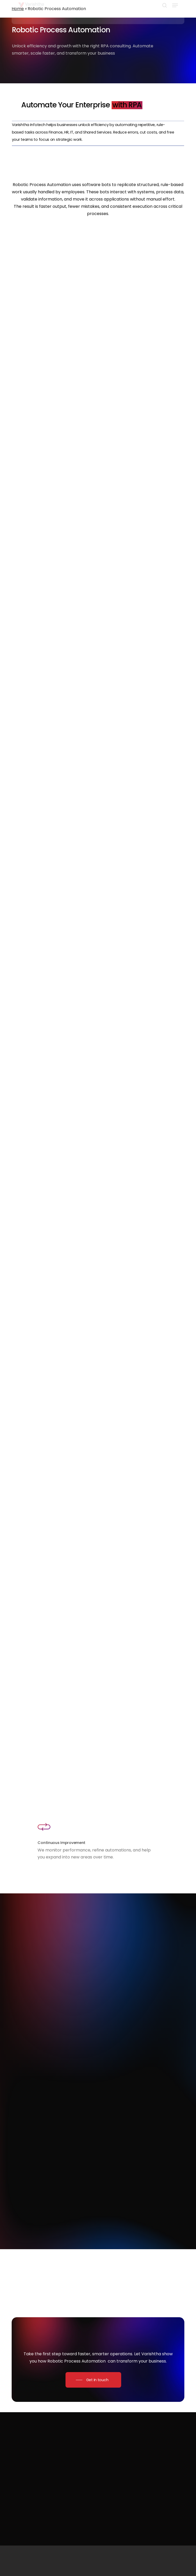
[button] (175, 15)
